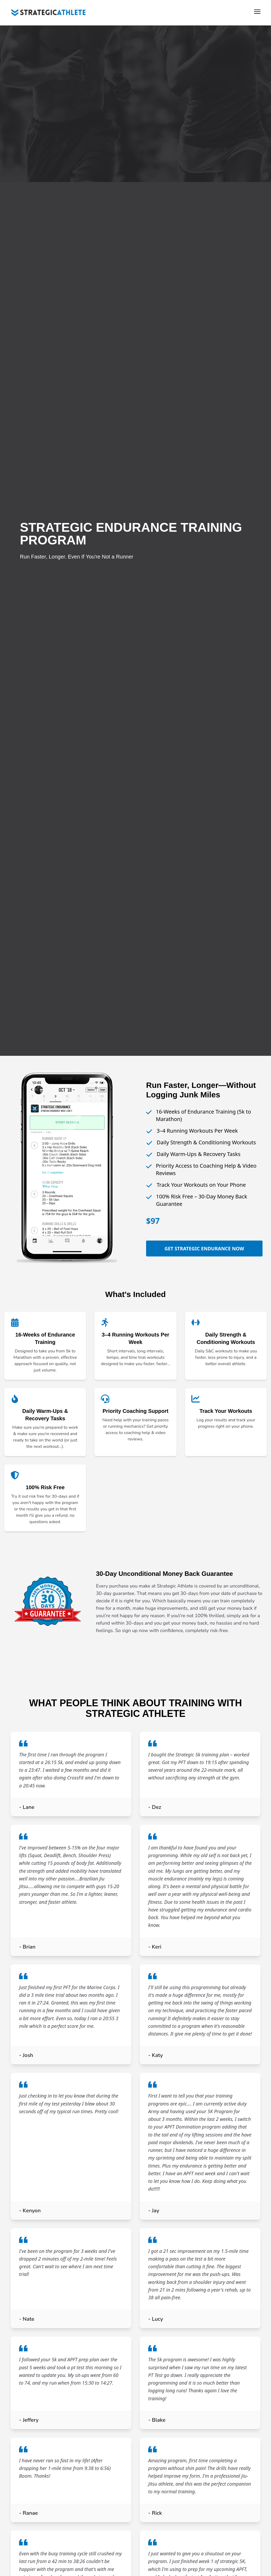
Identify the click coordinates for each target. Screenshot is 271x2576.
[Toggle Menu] (257, 13)
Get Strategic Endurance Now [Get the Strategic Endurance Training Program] (204, 1248)
